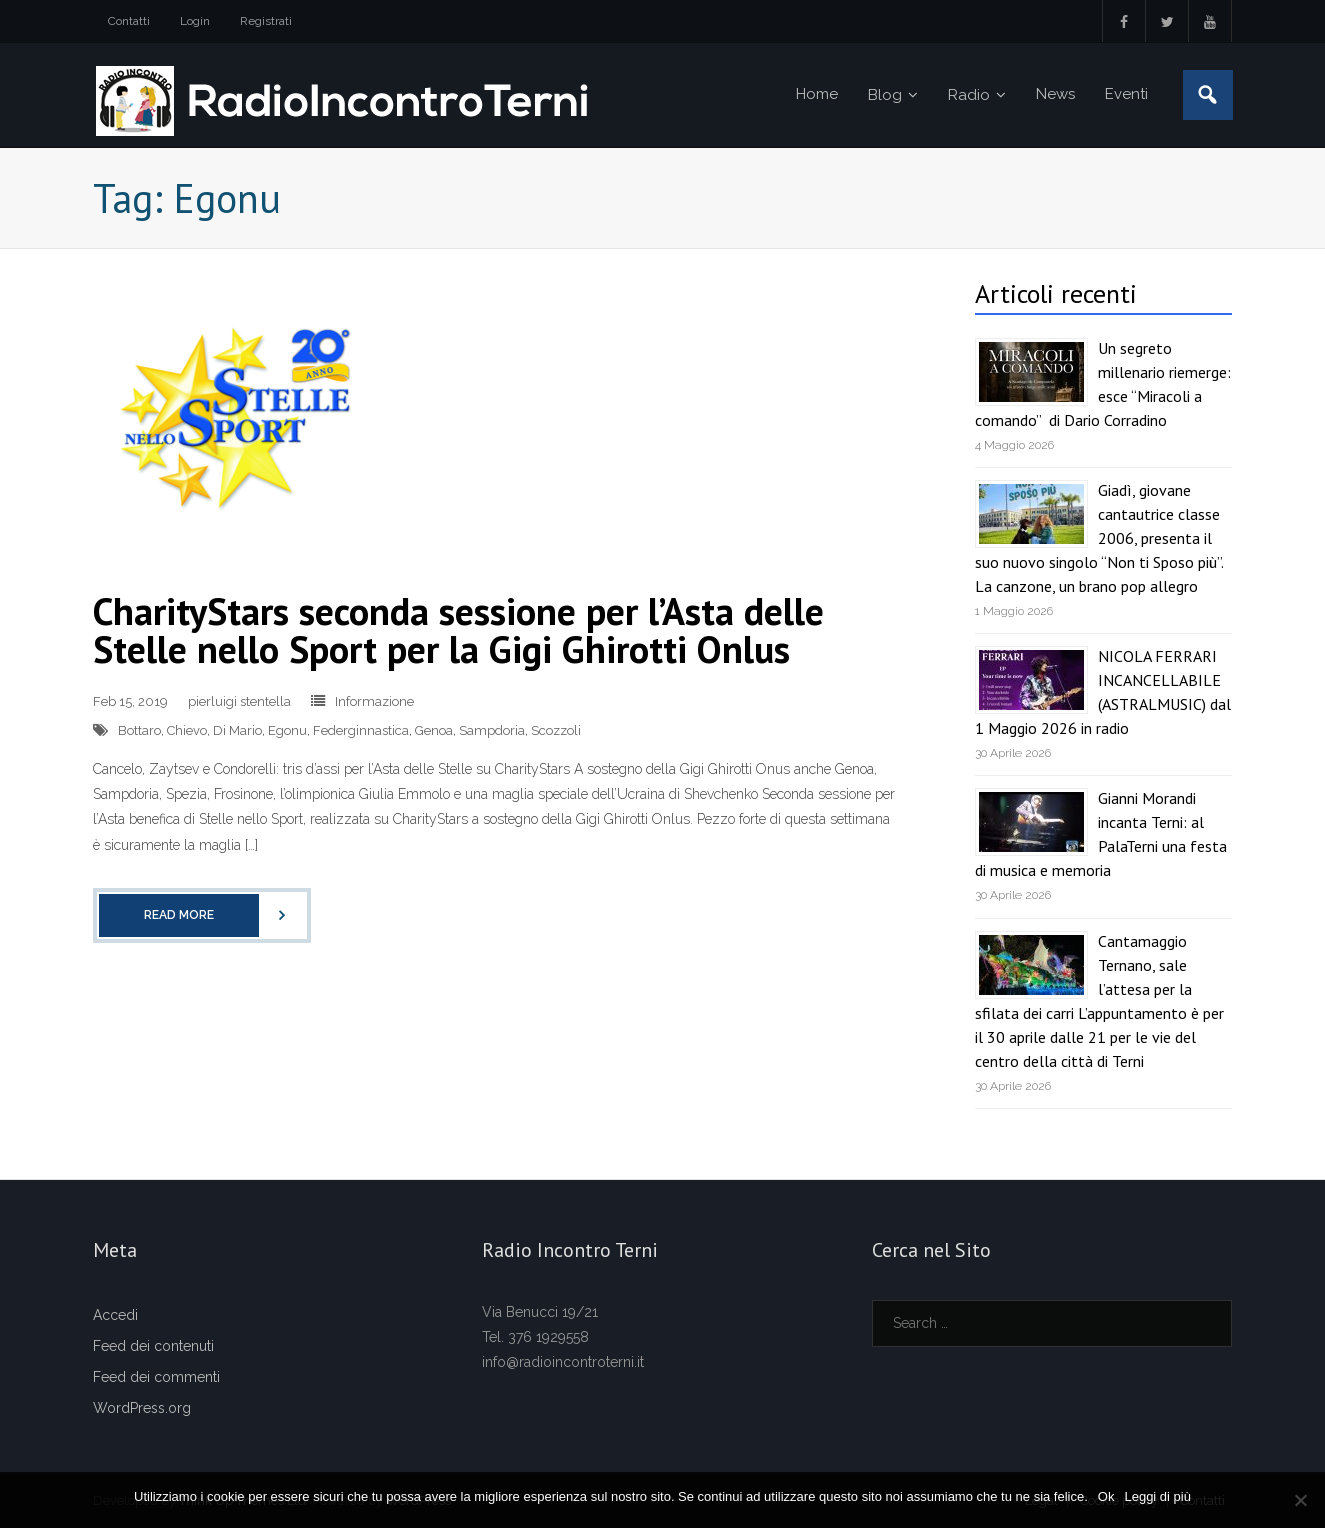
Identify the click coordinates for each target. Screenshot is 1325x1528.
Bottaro (139, 730)
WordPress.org (142, 1408)
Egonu (287, 730)
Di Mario (237, 730)
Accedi (115, 1315)
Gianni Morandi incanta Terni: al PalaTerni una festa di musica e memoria (1101, 834)
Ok (1106, 1496)
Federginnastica (361, 730)
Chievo (187, 730)
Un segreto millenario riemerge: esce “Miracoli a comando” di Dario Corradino (1103, 384)
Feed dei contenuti (153, 1346)
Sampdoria (492, 730)
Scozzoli (556, 730)
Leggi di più (1157, 1496)
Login (195, 21)
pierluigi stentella (239, 701)
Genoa (434, 730)
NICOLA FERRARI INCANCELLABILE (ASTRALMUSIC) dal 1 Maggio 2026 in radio (1103, 692)
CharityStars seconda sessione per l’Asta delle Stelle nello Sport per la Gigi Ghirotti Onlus (458, 629)
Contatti (129, 21)
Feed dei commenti (156, 1377)
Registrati (266, 21)
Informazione (374, 701)
